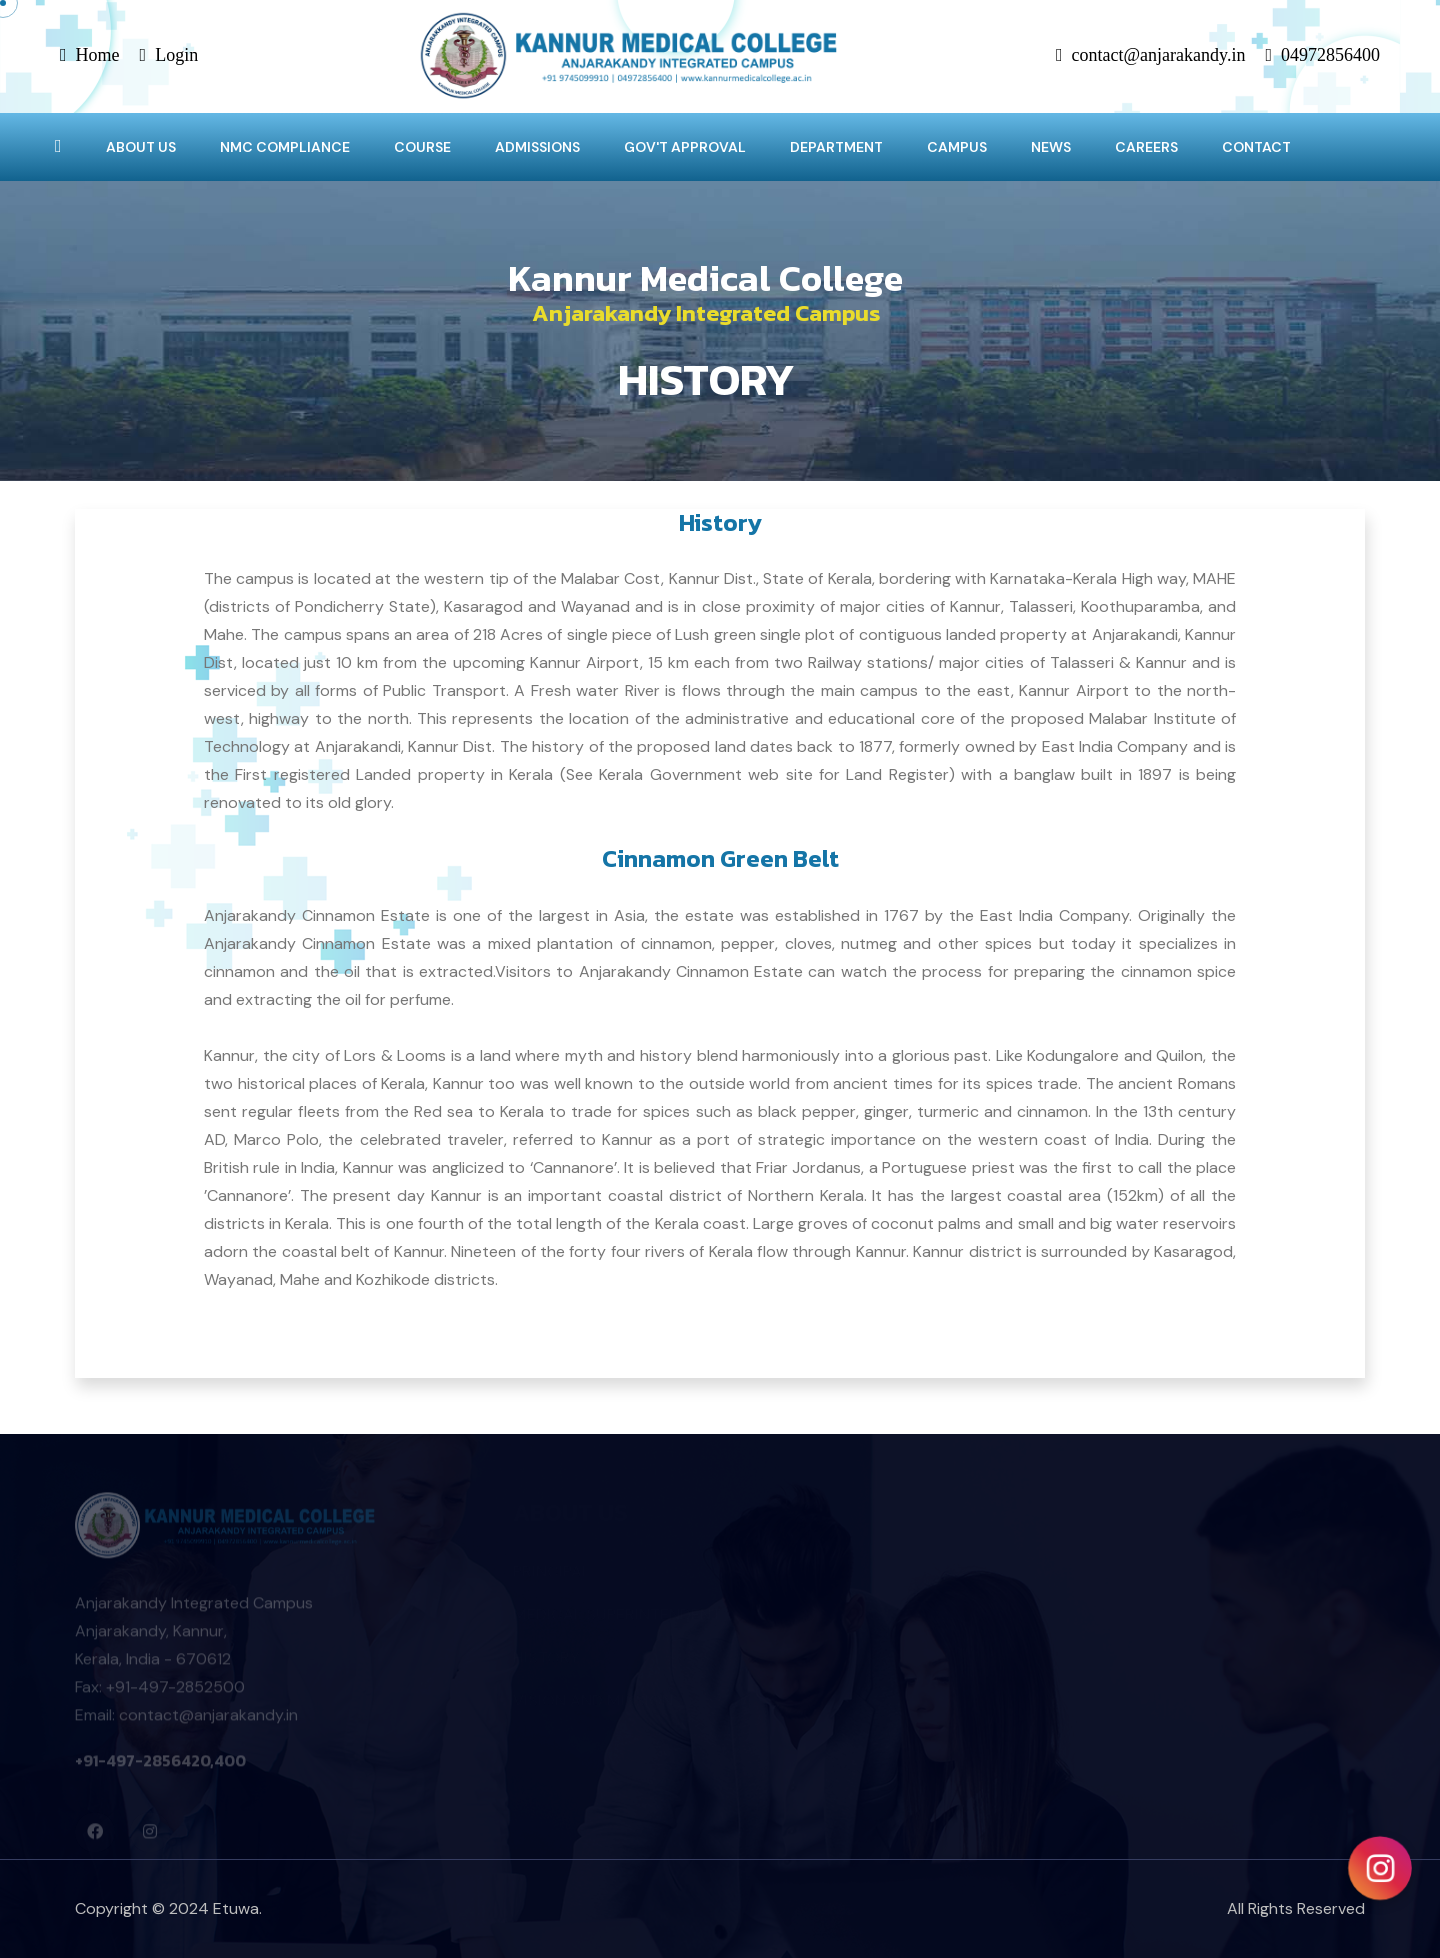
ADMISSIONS (537, 147)
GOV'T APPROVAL (685, 147)
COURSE (422, 147)
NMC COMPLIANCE (285, 147)
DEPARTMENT (836, 147)
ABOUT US (141, 147)
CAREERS (1146, 147)
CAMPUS (957, 147)
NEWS (1051, 147)
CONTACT (1256, 147)
